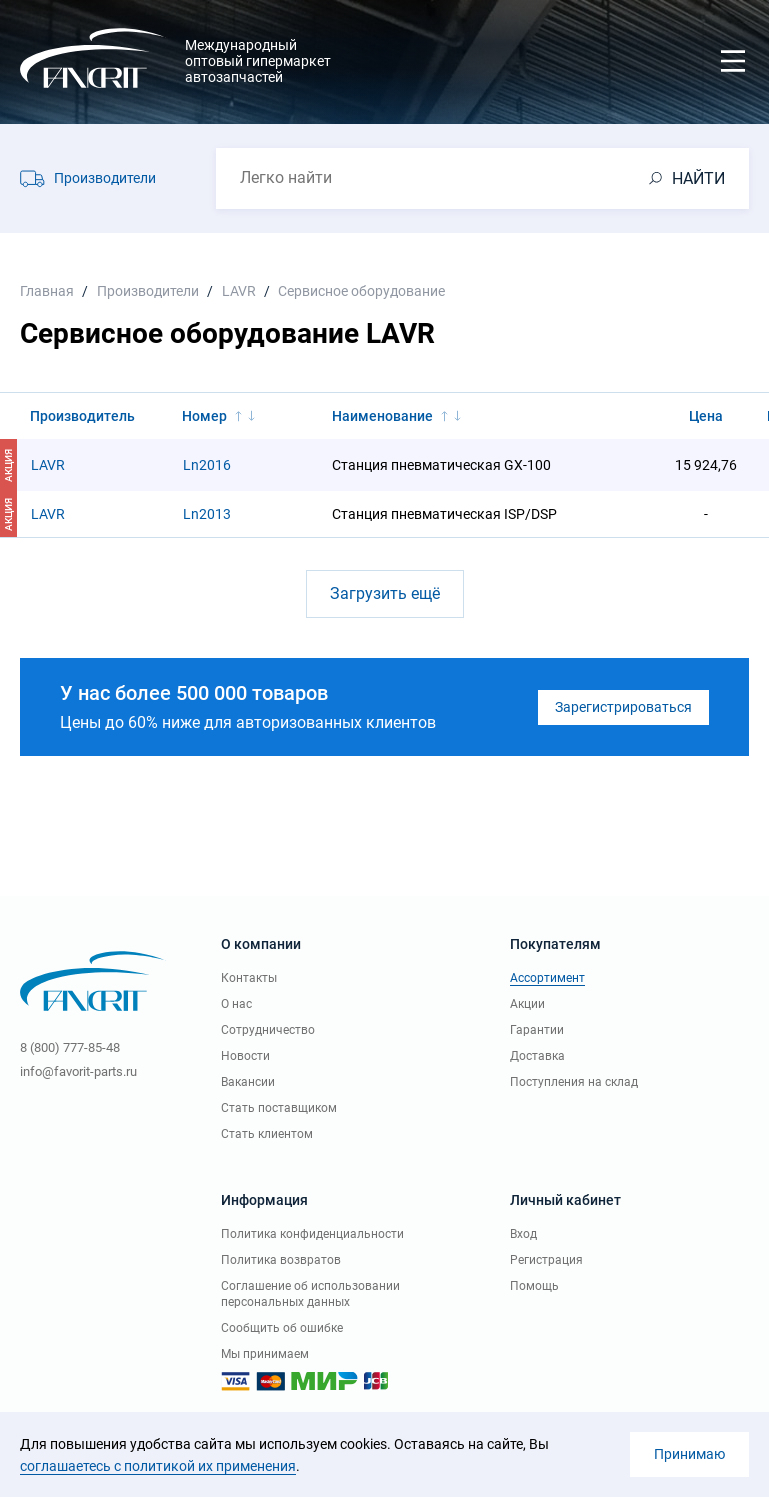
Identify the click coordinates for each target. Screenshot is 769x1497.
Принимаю (689, 1454)
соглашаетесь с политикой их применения (158, 1466)
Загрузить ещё (385, 593)
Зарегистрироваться (623, 707)
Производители (105, 178)
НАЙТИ (698, 178)
